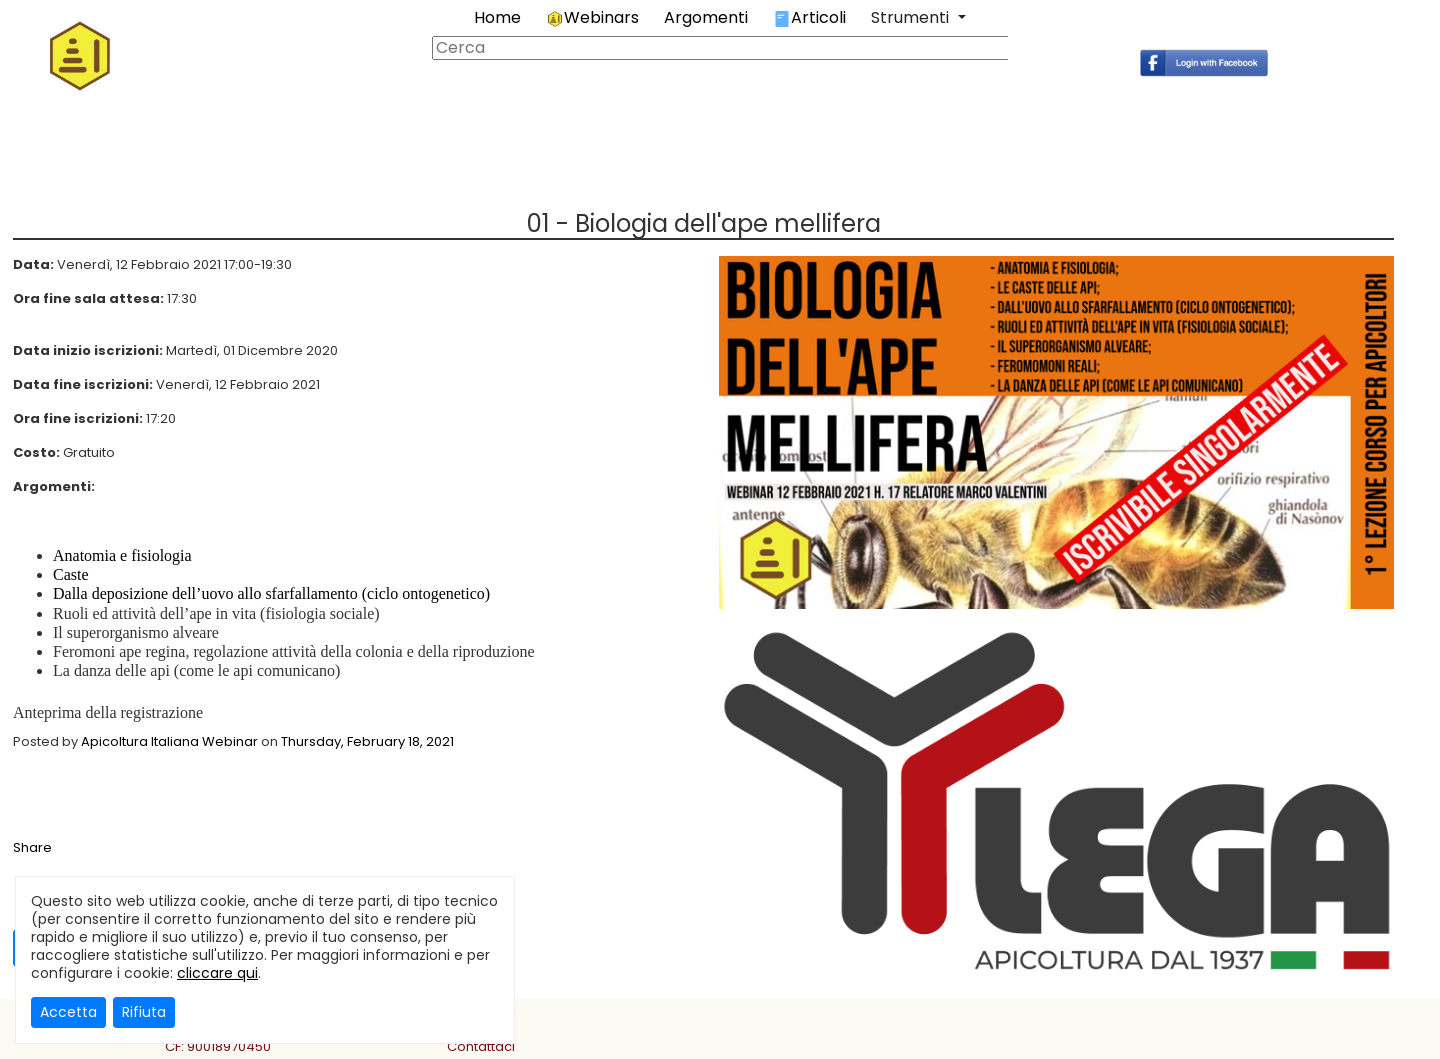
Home (497, 17)
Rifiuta (144, 1012)
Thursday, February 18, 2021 (367, 741)
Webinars (592, 17)
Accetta (68, 1012)
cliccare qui (217, 973)
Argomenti (706, 17)
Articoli (809, 17)
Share (32, 847)
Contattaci (481, 1046)
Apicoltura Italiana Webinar (169, 741)
